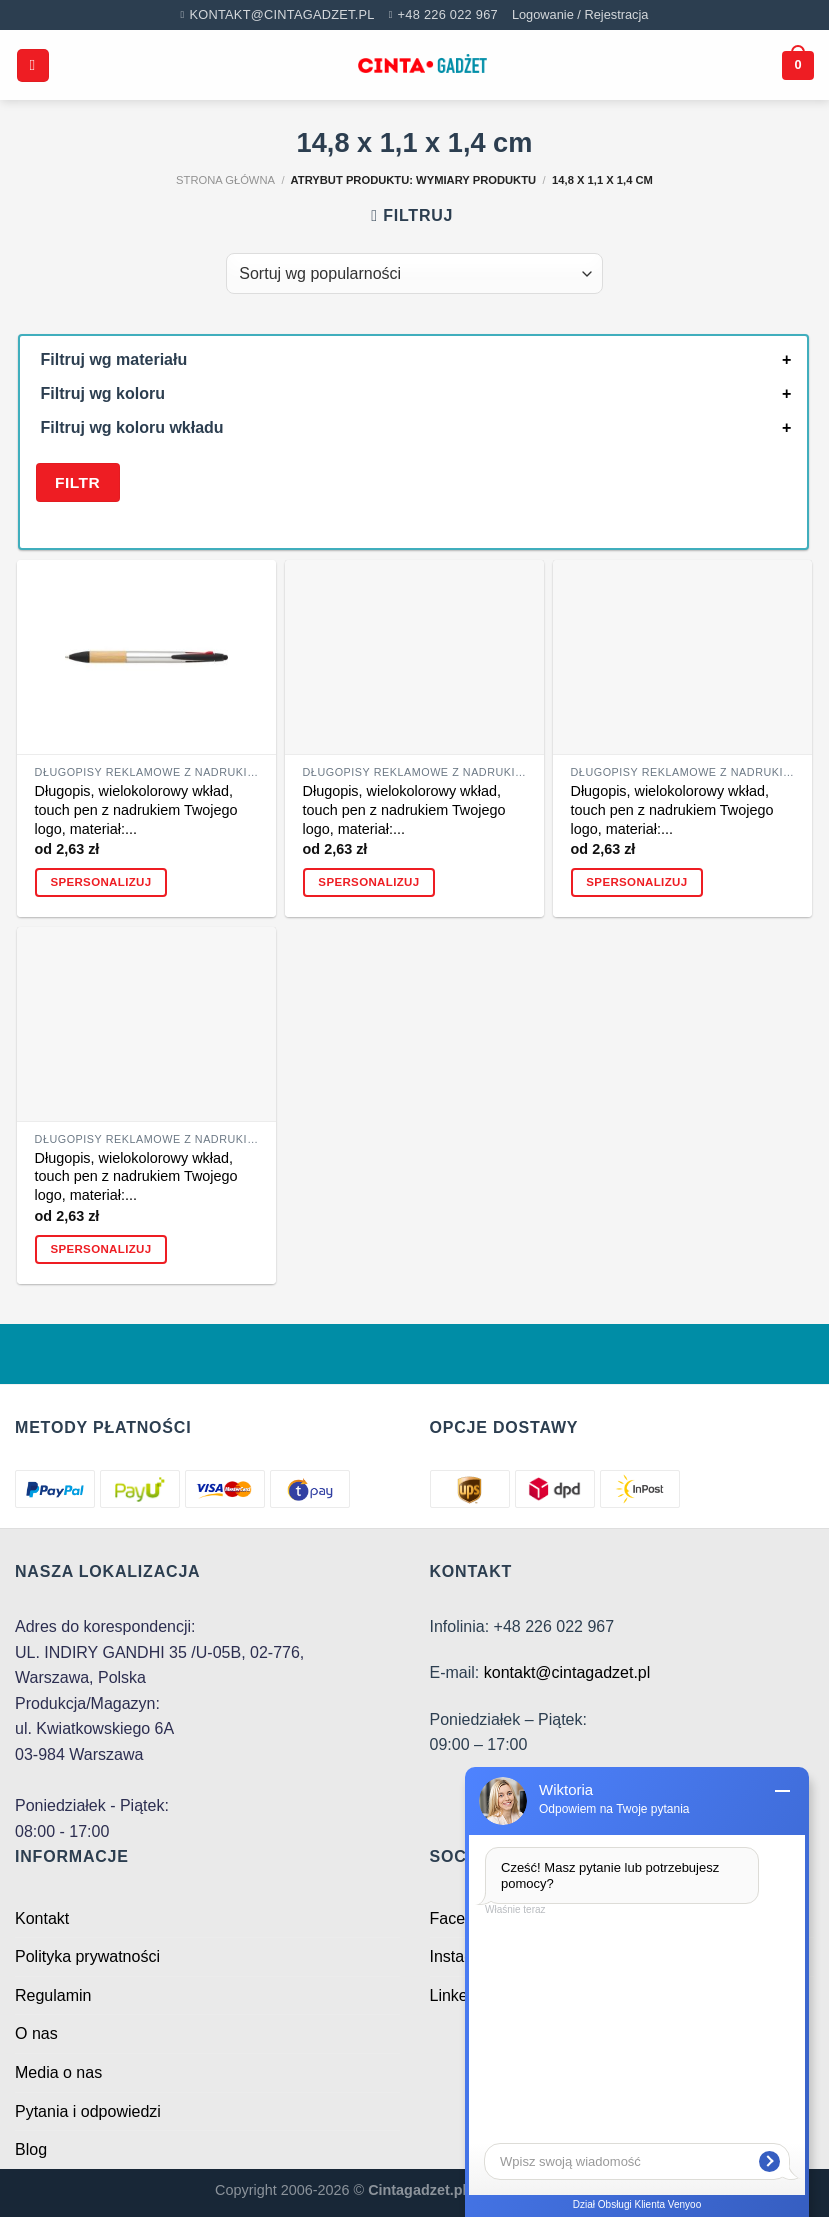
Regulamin (53, 1995)
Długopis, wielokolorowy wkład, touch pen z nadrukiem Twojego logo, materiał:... (136, 809)
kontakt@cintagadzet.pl (567, 1672)
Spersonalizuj (100, 882)
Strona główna (225, 180)
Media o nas (58, 2072)
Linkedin (460, 1995)
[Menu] (33, 65)
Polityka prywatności (87, 1956)
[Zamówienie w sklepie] (414, 273)
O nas (36, 2033)
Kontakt (42, 1918)
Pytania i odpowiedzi (88, 2111)
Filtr (77, 482)
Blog (31, 2149)
